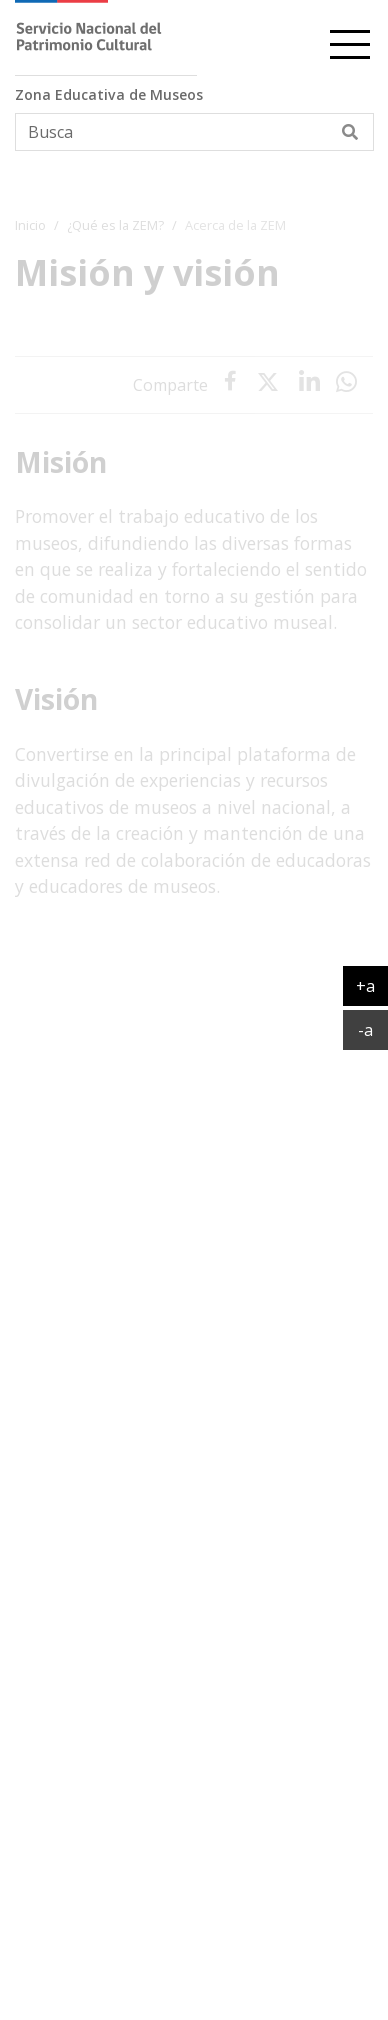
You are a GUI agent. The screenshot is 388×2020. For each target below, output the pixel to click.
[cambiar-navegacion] (350, 41)
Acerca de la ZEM (235, 225)
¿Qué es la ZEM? (115, 225)
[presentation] (309, 385)
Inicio (30, 225)
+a (372, 985)
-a (373, 1029)
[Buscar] (351, 132)
